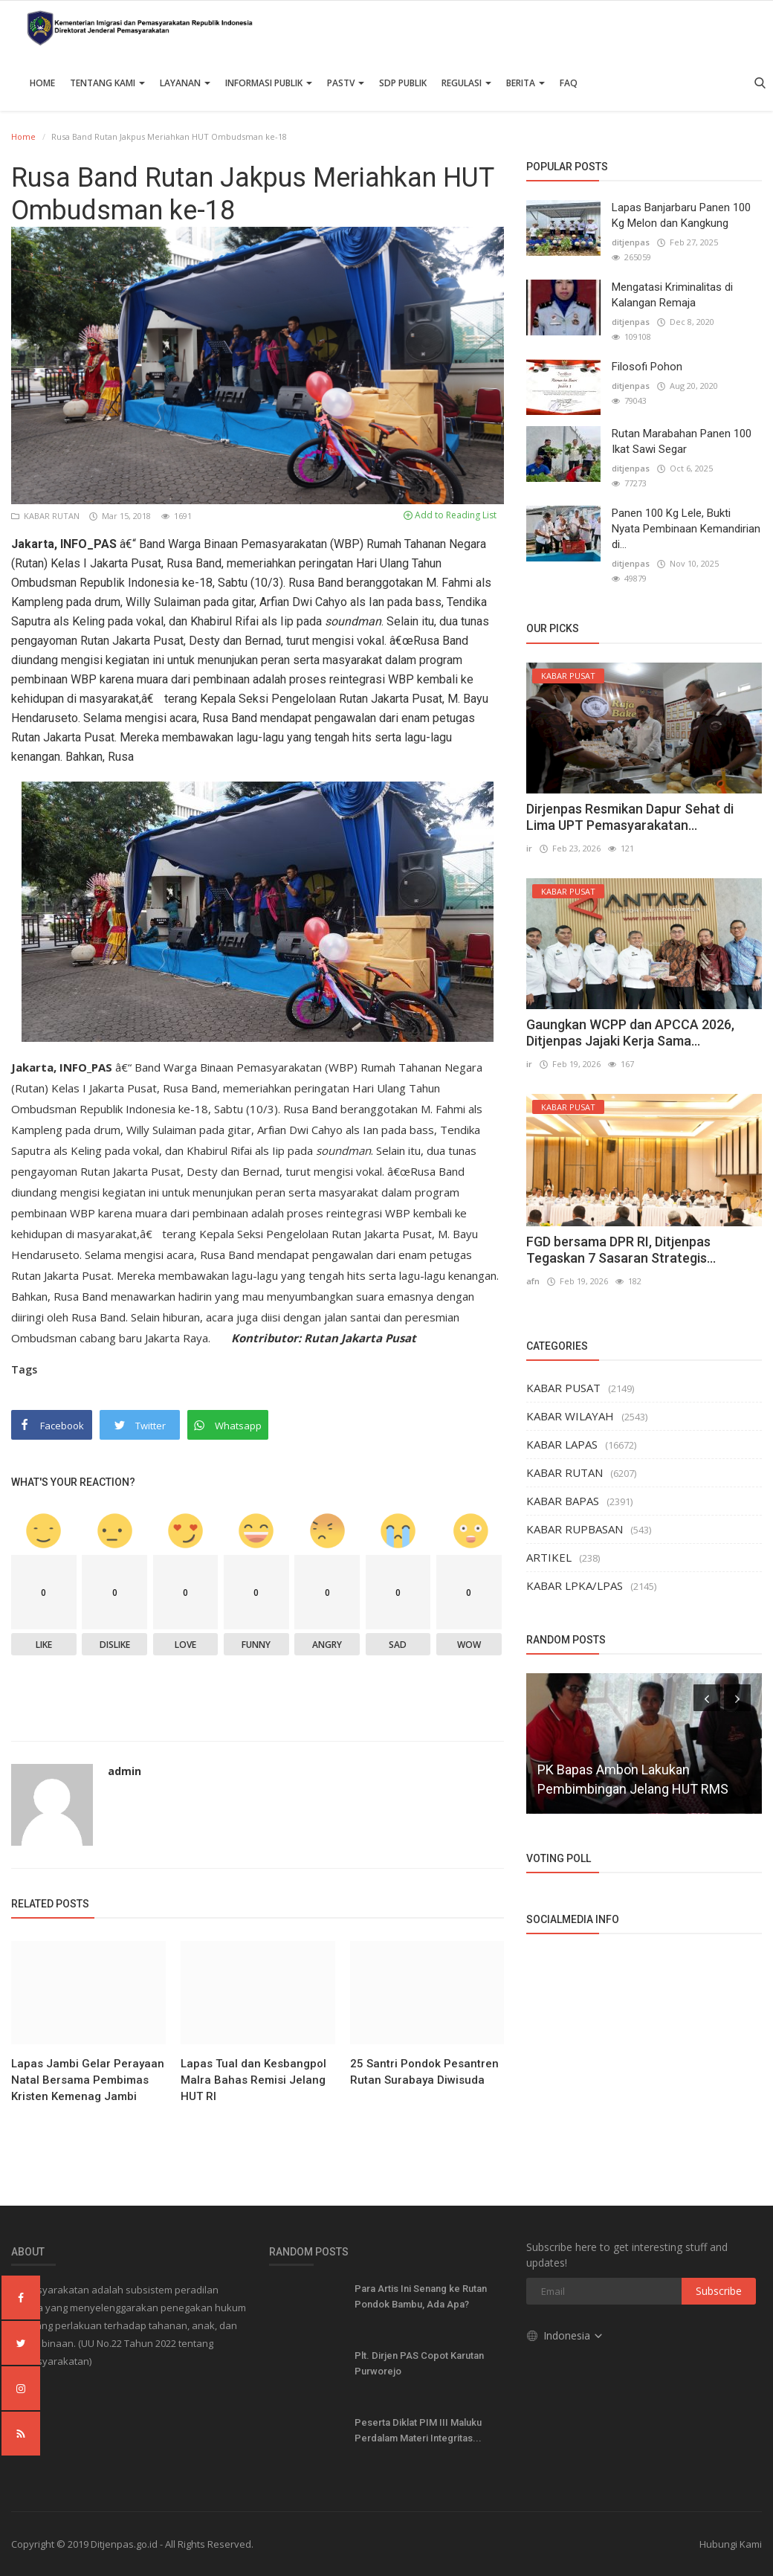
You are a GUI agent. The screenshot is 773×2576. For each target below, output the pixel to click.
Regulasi (466, 83)
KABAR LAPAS (562, 1444)
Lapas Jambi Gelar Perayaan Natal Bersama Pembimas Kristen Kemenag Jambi (87, 2080)
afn (533, 1281)
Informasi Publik (268, 83)
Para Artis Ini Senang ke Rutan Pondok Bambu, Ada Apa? (421, 2296)
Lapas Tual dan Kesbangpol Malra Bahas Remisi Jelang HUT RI (253, 2080)
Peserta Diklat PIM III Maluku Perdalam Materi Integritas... (418, 2430)
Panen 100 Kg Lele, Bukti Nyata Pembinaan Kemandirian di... (686, 528)
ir (529, 848)
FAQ (569, 83)
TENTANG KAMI (107, 83)
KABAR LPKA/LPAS (574, 1585)
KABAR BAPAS (562, 1500)
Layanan (185, 83)
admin (124, 1771)
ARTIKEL (549, 1557)
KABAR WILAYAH (570, 1415)
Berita (525, 83)
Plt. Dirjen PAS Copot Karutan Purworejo (419, 2363)
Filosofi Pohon (647, 366)
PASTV (345, 83)
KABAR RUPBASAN (574, 1529)
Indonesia (565, 2335)
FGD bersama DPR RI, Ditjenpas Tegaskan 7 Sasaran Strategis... (621, 1250)
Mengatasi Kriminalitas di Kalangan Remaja (672, 294)
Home (42, 83)
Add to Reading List (450, 515)
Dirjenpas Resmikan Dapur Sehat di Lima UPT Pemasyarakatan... (630, 817)
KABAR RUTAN (46, 515)
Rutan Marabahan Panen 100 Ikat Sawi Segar (681, 441)
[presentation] (706, 1697)
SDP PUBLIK (403, 83)
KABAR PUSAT (563, 1387)
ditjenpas (631, 242)
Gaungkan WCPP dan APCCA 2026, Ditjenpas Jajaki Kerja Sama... (630, 1033)
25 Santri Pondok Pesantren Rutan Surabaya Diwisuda (424, 2072)
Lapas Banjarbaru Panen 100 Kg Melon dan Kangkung (681, 215)
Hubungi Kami (730, 2544)
